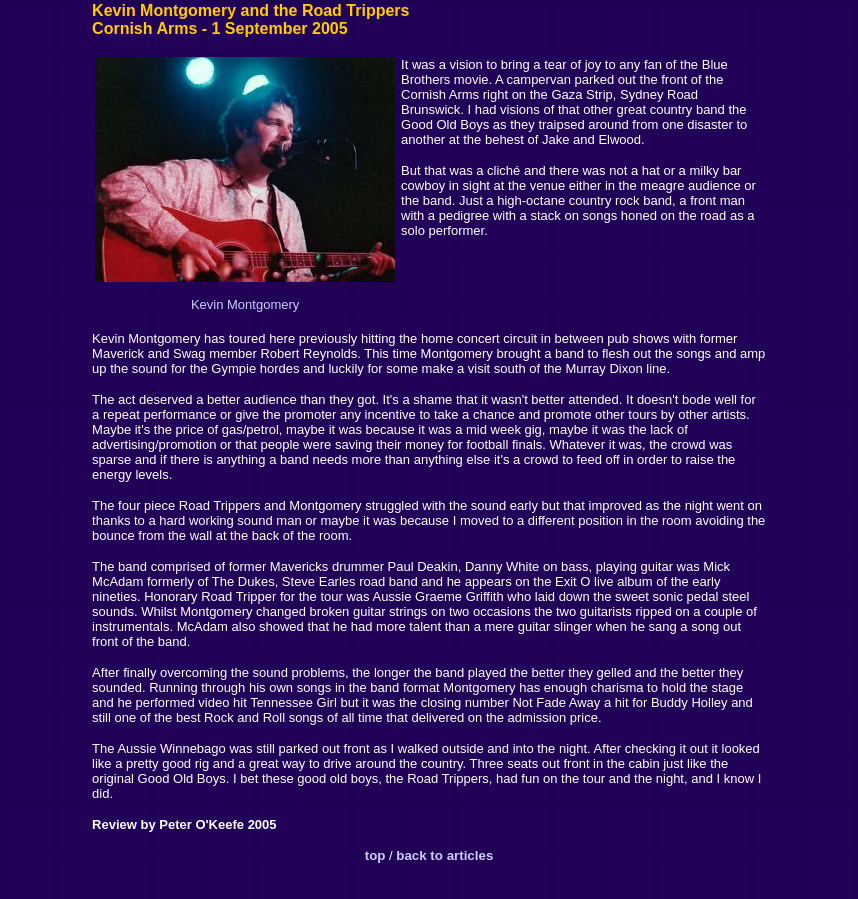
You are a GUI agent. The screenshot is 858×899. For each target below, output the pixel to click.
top (375, 855)
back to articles (444, 855)
